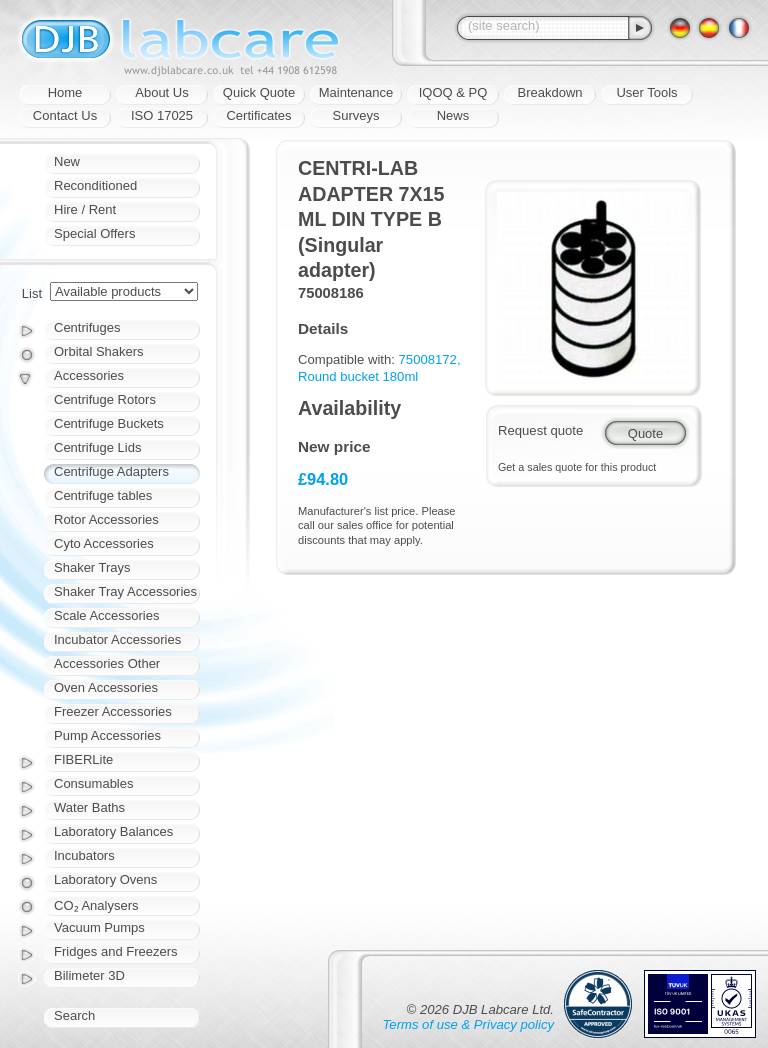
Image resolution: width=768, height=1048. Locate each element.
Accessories (89, 375)
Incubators (84, 855)
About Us (161, 92)
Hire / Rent (85, 209)
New (67, 161)
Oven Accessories (106, 687)
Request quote (540, 430)
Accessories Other (107, 663)
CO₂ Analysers (96, 905)
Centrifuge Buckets (109, 423)
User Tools (646, 92)
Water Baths (89, 807)
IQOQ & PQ (453, 92)
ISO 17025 (162, 115)
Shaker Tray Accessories (125, 591)
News (453, 115)
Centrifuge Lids (97, 447)
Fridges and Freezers (116, 951)
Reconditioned (95, 185)
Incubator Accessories (117, 639)
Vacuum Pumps (99, 927)
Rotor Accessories (106, 519)
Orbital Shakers (99, 351)
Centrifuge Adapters (111, 471)
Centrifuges (87, 327)
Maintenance (356, 92)
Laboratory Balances (113, 831)
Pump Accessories (107, 735)
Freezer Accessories (113, 711)
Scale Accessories (107, 615)
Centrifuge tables (103, 495)
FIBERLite (83, 759)
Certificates (258, 115)
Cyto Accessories (104, 543)
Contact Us (65, 115)
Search (74, 1015)
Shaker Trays (92, 567)
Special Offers (94, 233)
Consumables (94, 783)
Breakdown (549, 92)
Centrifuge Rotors (105, 399)
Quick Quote (259, 92)
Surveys (356, 115)
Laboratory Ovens (105, 879)
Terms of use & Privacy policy (468, 1024)
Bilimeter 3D (89, 975)
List (32, 293)
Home (65, 92)
